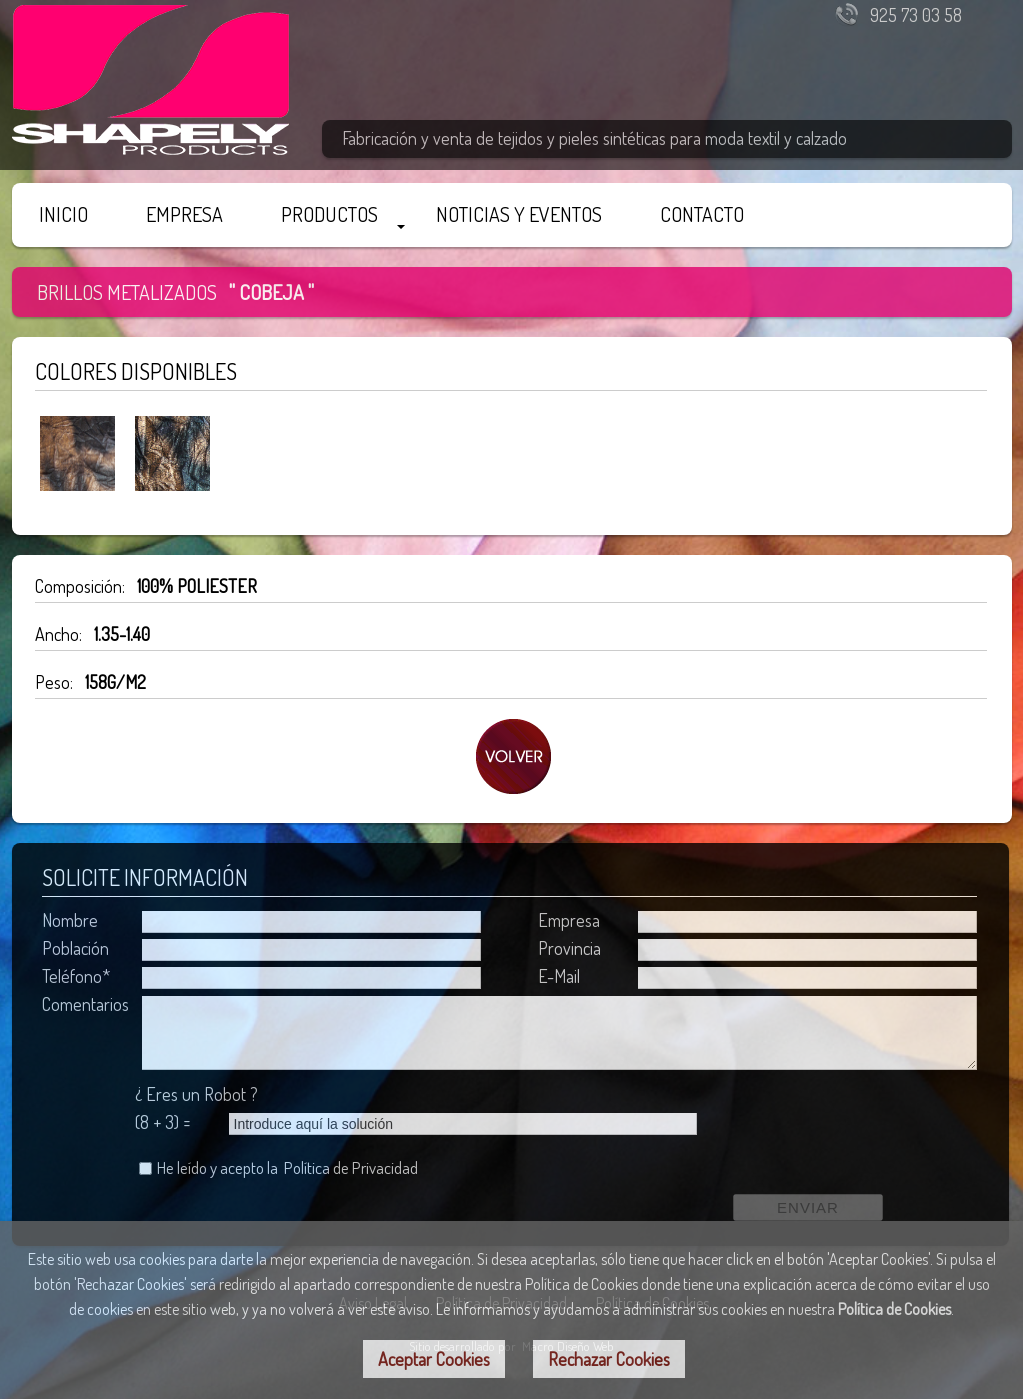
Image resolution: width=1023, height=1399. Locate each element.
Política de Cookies (894, 1309)
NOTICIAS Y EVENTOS (519, 214)
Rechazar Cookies (609, 1359)
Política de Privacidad (351, 1167)
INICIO (63, 214)
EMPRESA (184, 214)
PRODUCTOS (329, 214)
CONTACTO (702, 214)
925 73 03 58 (916, 15)
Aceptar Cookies (434, 1359)
